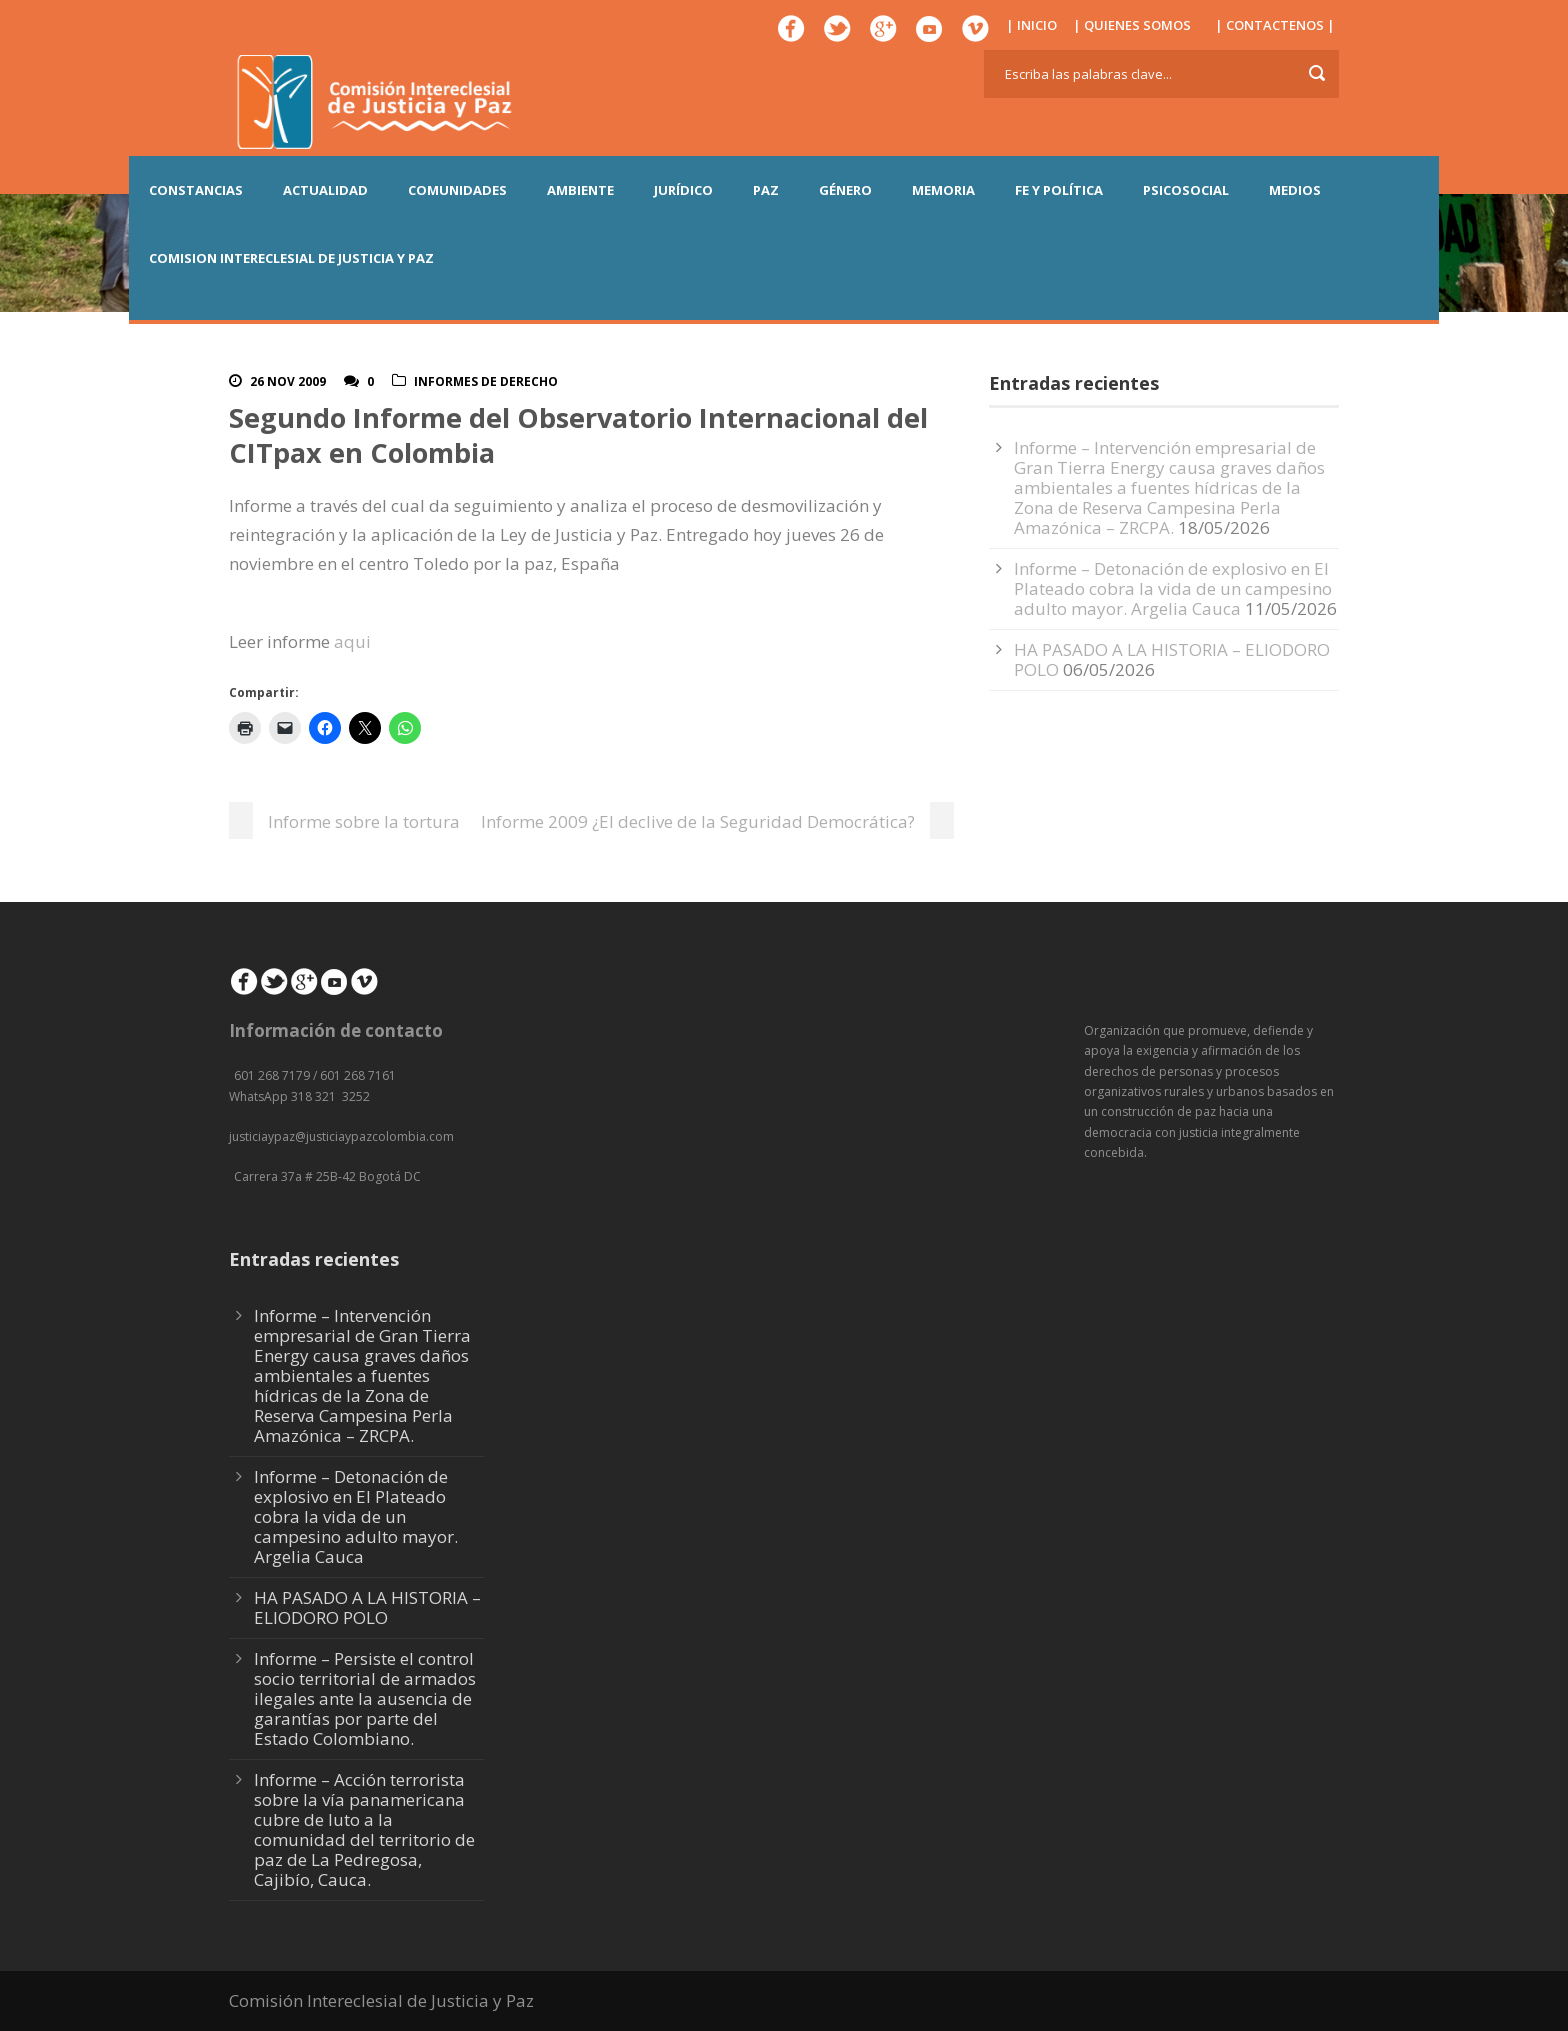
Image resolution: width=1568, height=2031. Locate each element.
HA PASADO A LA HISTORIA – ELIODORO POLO (1172, 659)
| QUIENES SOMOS (1132, 25)
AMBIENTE (580, 190)
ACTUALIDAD (325, 190)
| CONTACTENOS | (1275, 25)
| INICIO (1031, 25)
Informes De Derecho (486, 381)
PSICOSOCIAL (1186, 190)
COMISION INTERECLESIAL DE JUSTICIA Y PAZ (291, 258)
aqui (352, 641)
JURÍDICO (683, 190)
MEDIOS (1295, 190)
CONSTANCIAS (196, 190)
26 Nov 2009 (288, 381)
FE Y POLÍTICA (1059, 190)
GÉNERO (845, 190)
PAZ (766, 190)
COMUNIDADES (457, 190)
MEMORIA (943, 190)
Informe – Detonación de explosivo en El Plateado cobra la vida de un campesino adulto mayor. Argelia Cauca (1173, 588)
